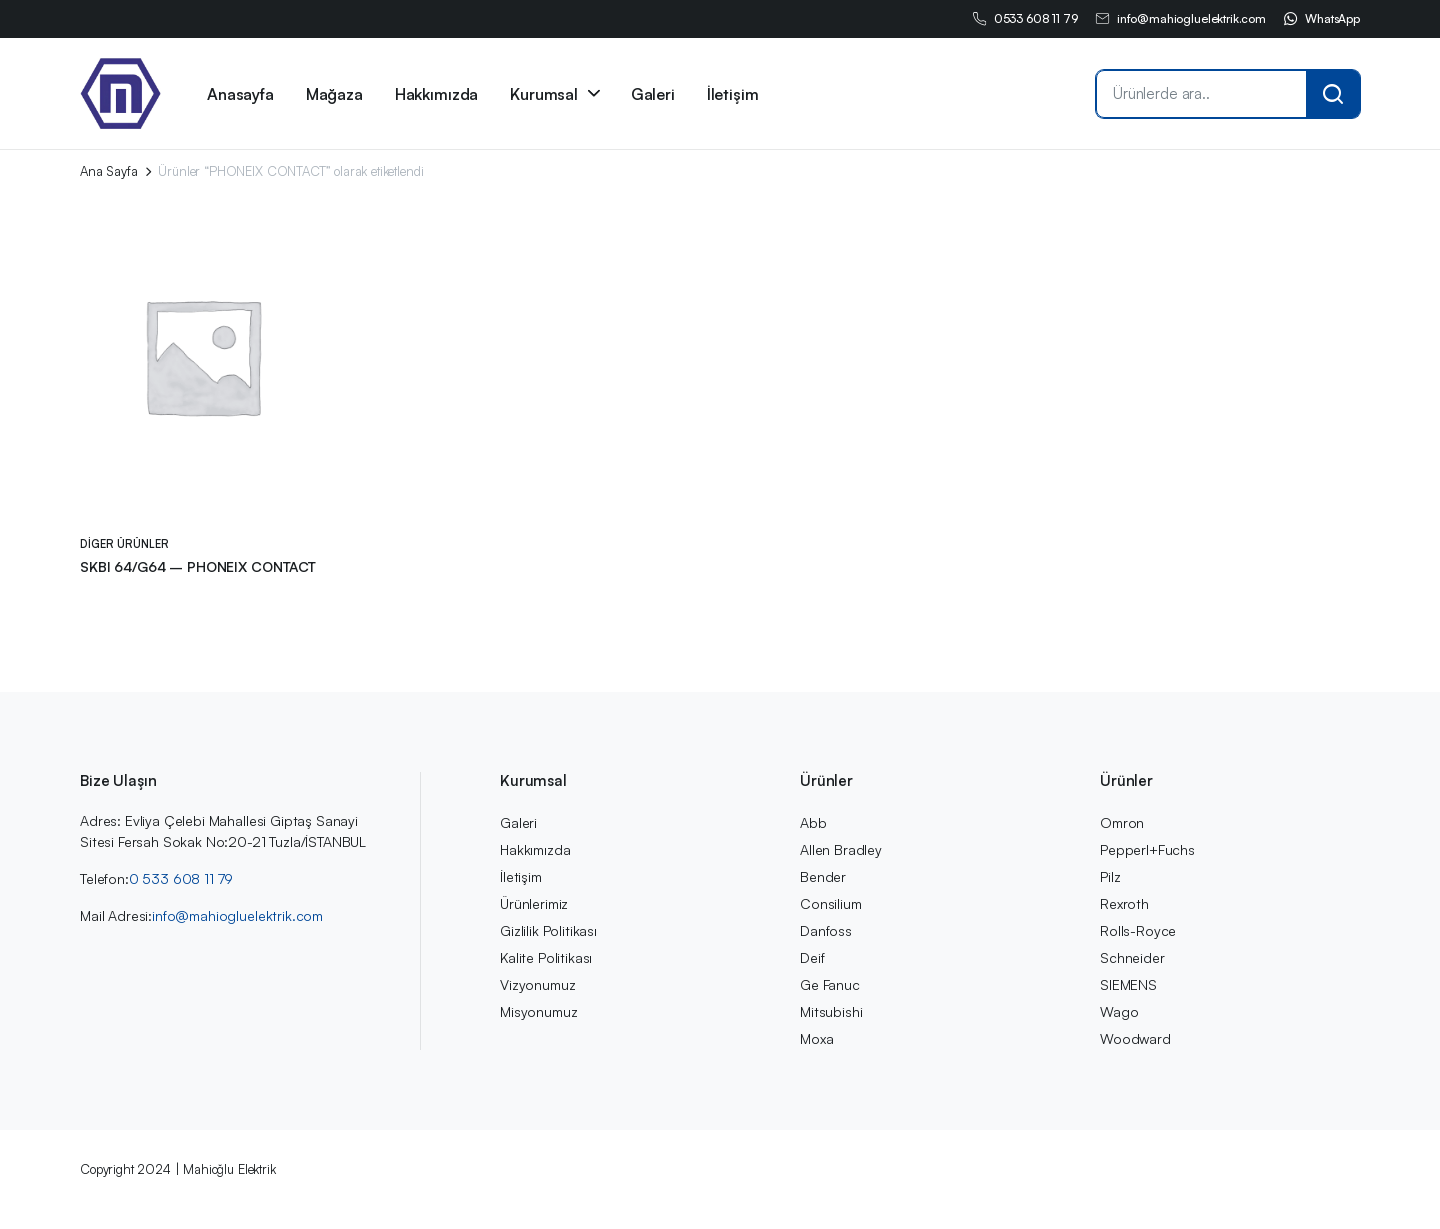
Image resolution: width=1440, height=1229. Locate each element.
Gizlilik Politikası (548, 930)
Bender (823, 876)
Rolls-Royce (1138, 930)
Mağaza (334, 94)
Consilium (831, 903)
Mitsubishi (831, 1011)
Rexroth (1124, 903)
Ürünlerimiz (534, 903)
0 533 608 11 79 (181, 878)
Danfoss (826, 930)
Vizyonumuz (537, 984)
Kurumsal (544, 94)
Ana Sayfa (109, 171)
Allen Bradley (841, 849)
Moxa (816, 1038)
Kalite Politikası (546, 957)
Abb (813, 822)
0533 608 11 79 (1024, 19)
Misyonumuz (538, 1011)
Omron (1122, 822)
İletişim (733, 94)
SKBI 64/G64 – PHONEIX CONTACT (198, 566)
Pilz (1110, 876)
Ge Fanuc (830, 984)
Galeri (653, 94)
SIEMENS (1128, 984)
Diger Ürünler (124, 544)
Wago (1119, 1011)
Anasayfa (240, 94)
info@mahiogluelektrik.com (1180, 19)
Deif (812, 957)
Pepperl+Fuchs (1147, 849)
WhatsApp (1321, 19)
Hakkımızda (436, 94)
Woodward (1135, 1038)
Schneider (1132, 957)
